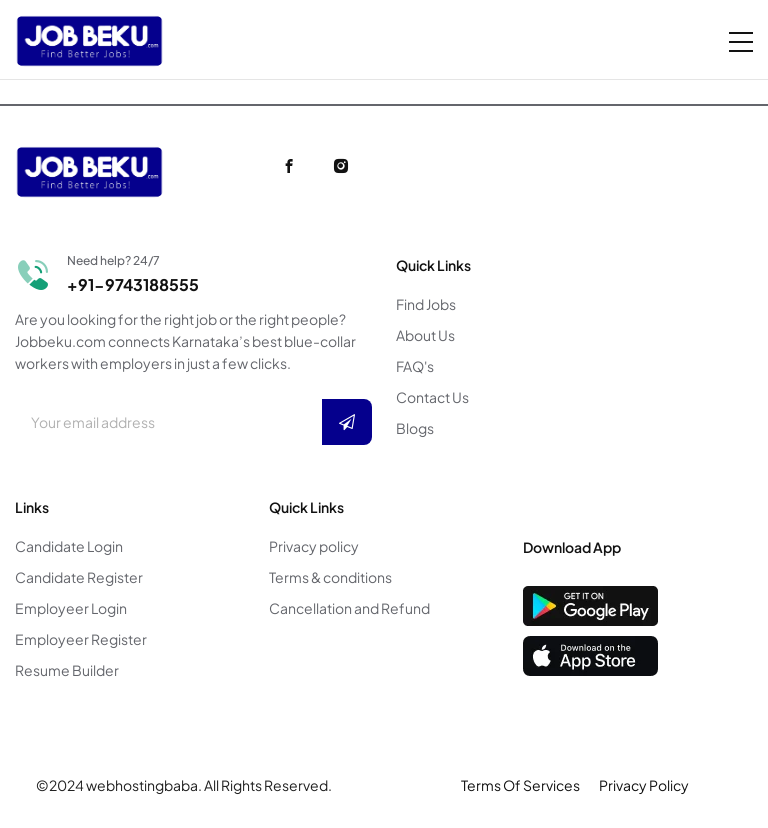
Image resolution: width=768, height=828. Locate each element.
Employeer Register (81, 639)
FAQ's (415, 366)
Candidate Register (79, 577)
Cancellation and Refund (349, 608)
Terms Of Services (520, 785)
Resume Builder (67, 670)
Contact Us (432, 397)
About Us (425, 335)
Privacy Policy (644, 785)
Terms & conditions (330, 577)
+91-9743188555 (133, 284)
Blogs (415, 428)
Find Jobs (426, 304)
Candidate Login (69, 546)
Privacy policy (314, 546)
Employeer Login (71, 608)
